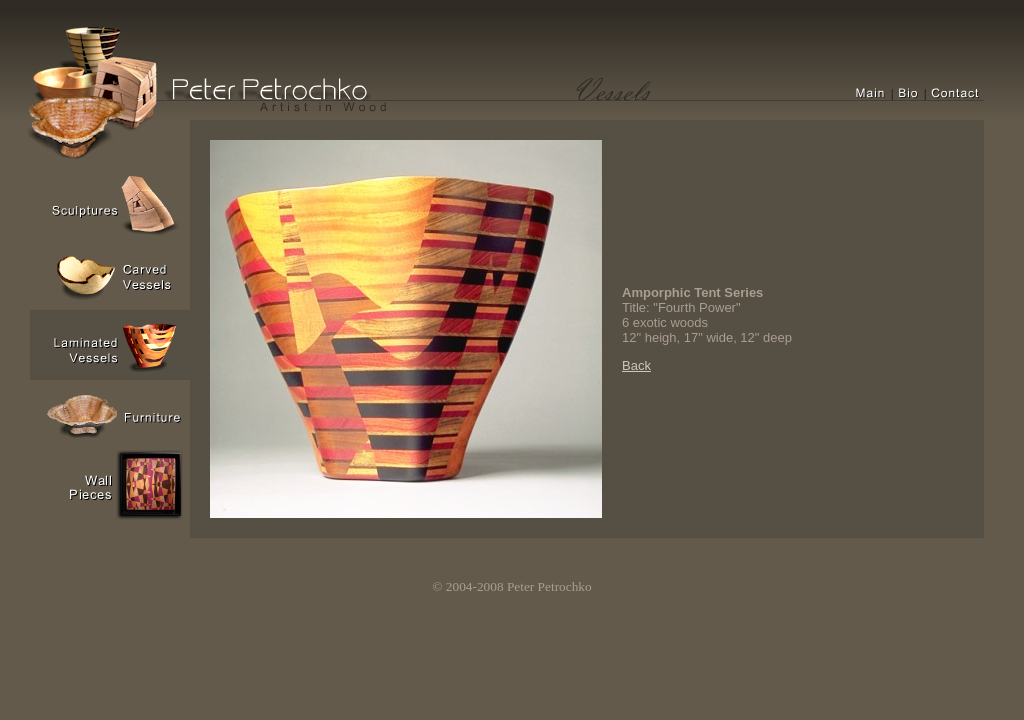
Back (636, 365)
